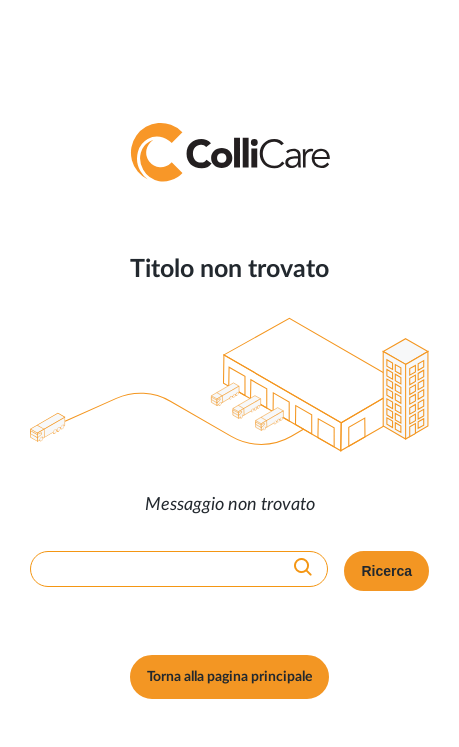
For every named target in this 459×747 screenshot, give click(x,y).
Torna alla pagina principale (229, 677)
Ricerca (386, 571)
